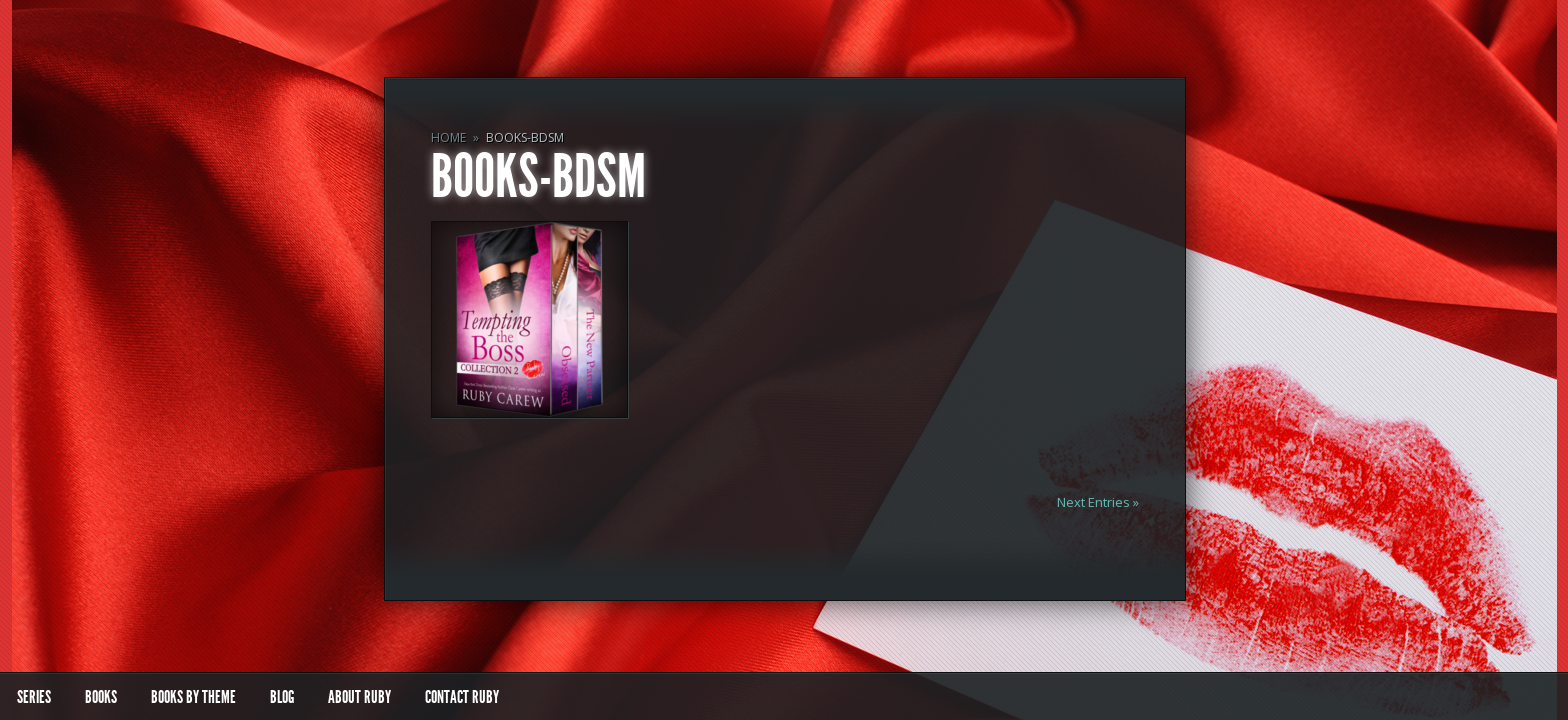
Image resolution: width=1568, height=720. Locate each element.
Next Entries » (1098, 502)
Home (448, 137)
